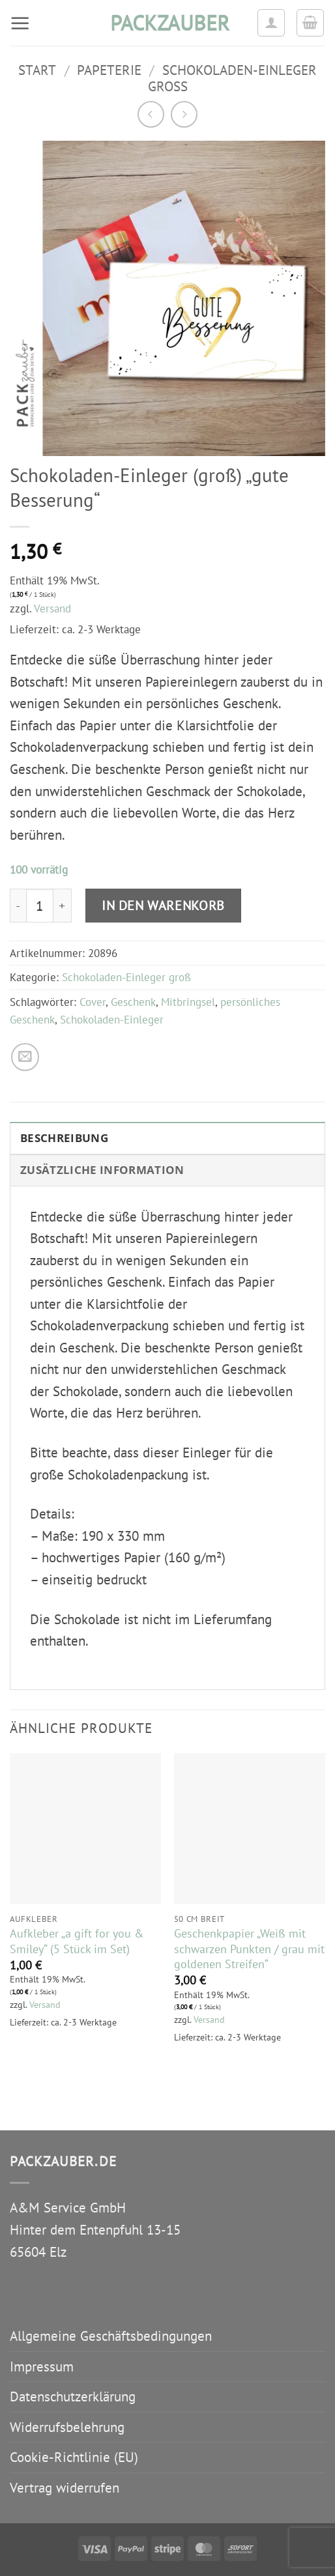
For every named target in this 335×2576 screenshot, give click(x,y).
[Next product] (151, 114)
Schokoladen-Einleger (112, 1019)
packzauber (167, 22)
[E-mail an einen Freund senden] (25, 1057)
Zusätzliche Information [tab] (102, 1169)
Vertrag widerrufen (64, 2488)
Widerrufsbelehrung (67, 2427)
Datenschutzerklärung (73, 2396)
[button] (20, 23)
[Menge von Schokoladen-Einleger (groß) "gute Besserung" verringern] (18, 906)
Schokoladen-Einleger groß (232, 78)
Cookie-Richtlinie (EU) (74, 2457)
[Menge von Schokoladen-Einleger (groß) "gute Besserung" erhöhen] (62, 906)
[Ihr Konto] (271, 22)
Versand (52, 608)
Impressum (42, 2366)
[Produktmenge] (39, 906)
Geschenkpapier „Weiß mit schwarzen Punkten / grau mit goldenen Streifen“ (249, 1948)
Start (37, 70)
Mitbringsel (188, 1002)
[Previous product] (184, 114)
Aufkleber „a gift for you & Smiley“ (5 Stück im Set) (77, 1941)
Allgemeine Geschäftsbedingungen (111, 2336)
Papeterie (109, 70)
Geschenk (133, 1002)
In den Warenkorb (163, 905)
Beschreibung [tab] (64, 1137)
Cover (93, 1002)
